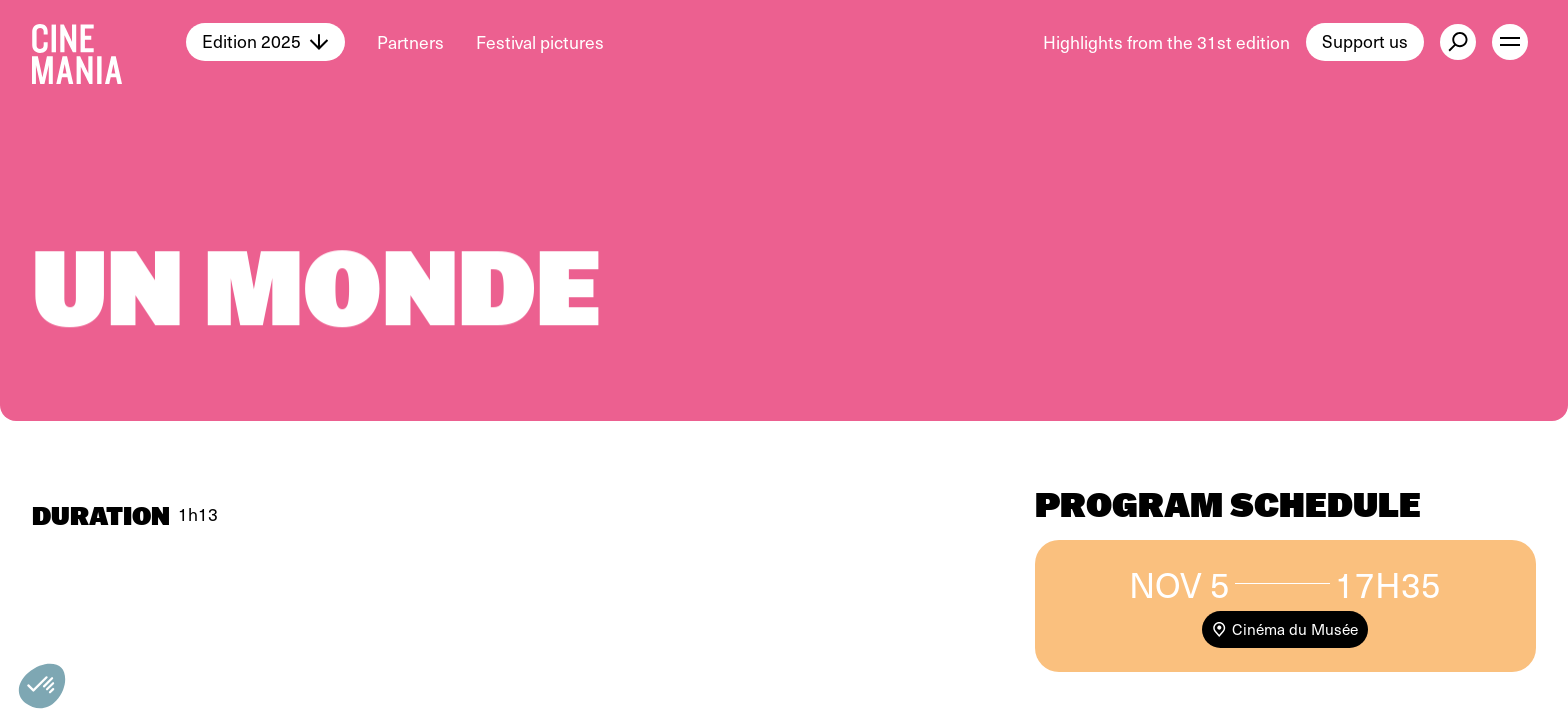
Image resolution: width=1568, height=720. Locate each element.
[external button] (1458, 42)
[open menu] (1510, 42)
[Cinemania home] (109, 42)
